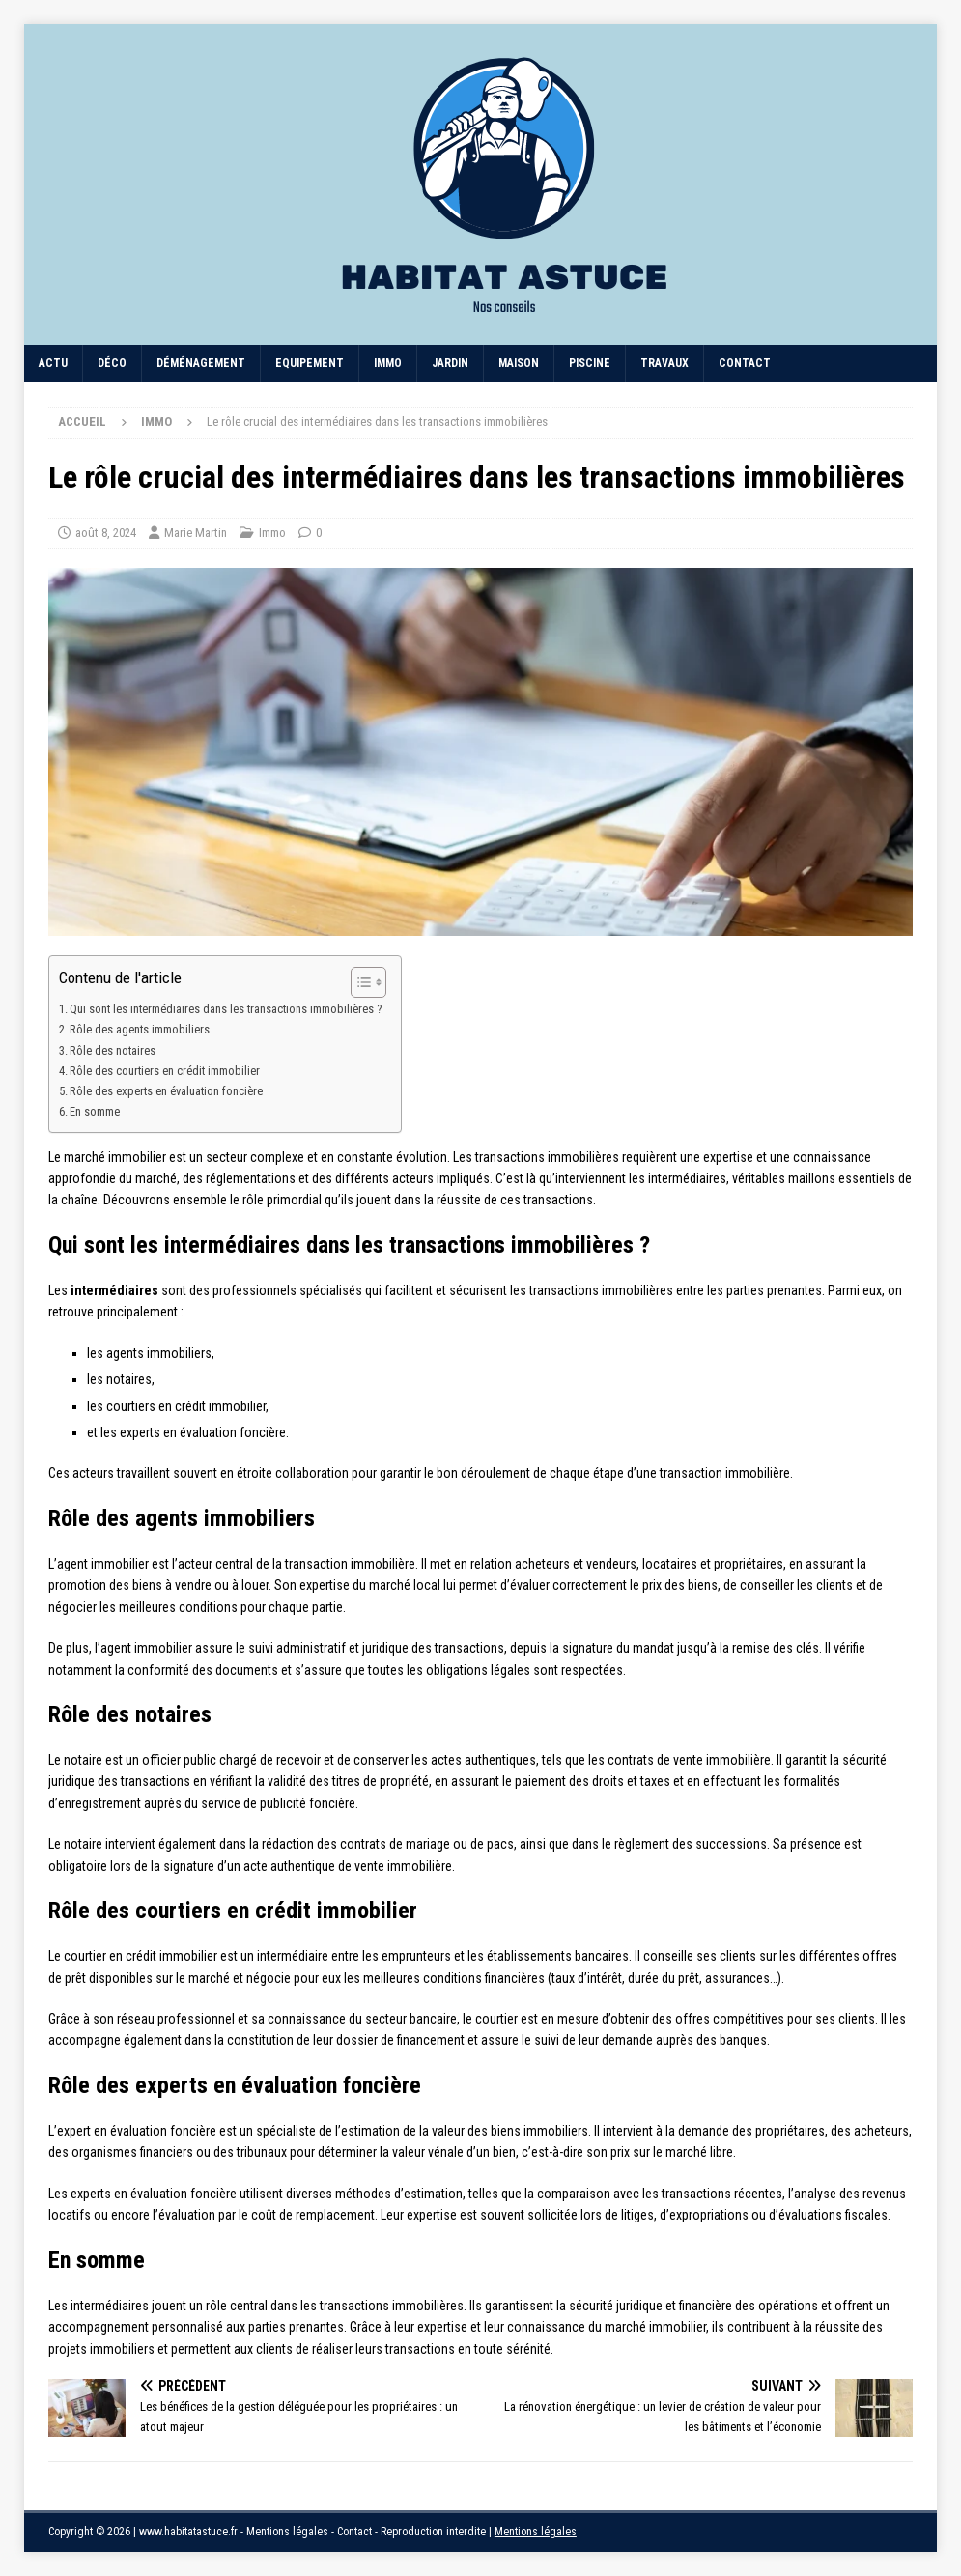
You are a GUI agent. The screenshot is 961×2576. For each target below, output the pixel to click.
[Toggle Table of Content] (359, 982)
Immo (388, 363)
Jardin (450, 363)
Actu (53, 363)
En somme (95, 1111)
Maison (518, 363)
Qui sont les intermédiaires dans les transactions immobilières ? (226, 1009)
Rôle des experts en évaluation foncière (166, 1091)
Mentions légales (536, 2531)
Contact (745, 363)
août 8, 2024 (105, 532)
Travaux (664, 363)
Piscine (589, 363)
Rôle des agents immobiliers (140, 1029)
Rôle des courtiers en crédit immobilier (165, 1070)
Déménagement (200, 363)
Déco (112, 363)
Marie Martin (195, 532)
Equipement (309, 363)
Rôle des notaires (112, 1050)
